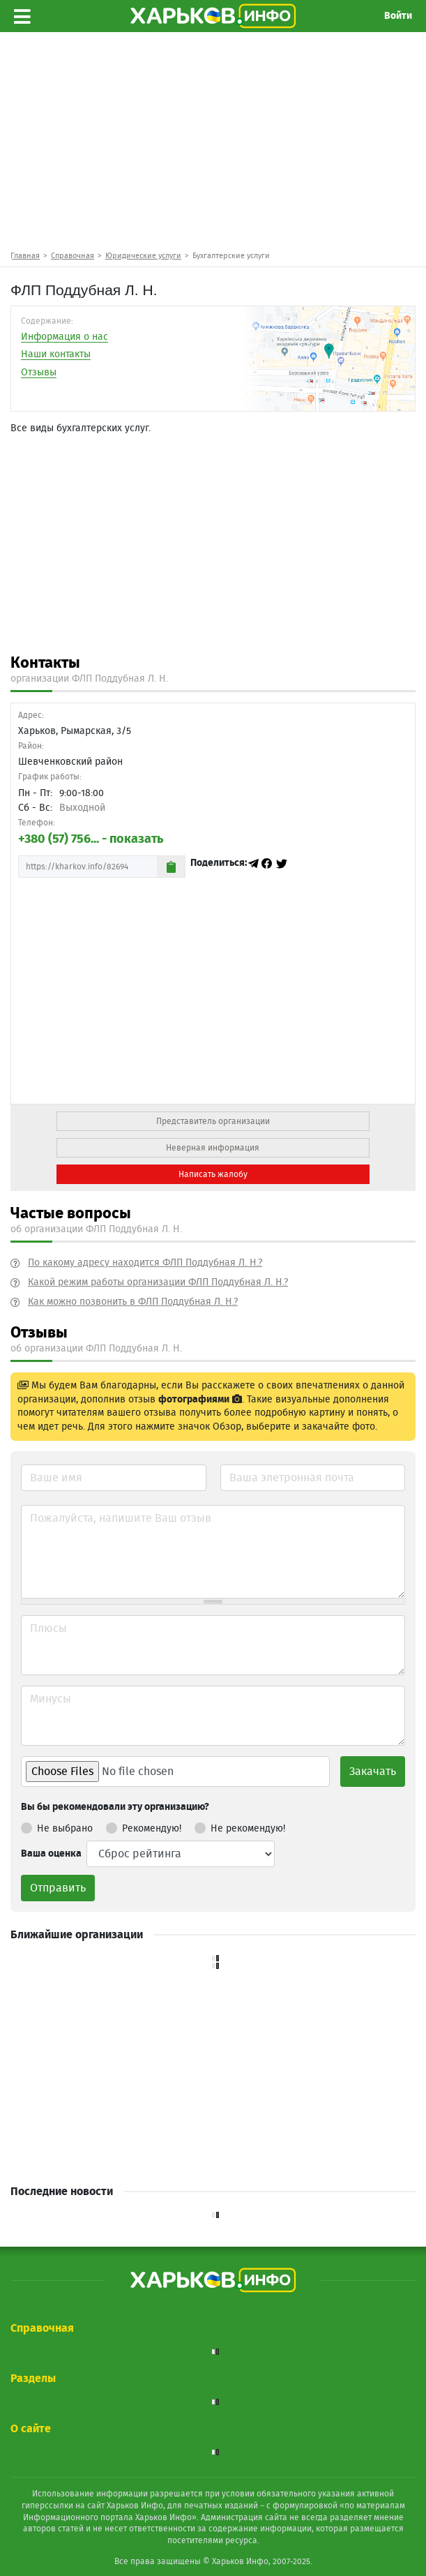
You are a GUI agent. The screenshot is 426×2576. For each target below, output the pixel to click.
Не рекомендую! (240, 1826)
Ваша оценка (51, 1854)
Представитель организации (213, 1121)
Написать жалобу (213, 1174)
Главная (25, 256)
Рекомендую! (143, 1826)
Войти (398, 16)
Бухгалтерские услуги (231, 256)
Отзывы (38, 372)
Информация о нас (64, 337)
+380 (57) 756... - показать (90, 839)
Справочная (72, 256)
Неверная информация (212, 1148)
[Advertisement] (213, 140)
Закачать (372, 1771)
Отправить (58, 1888)
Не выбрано (57, 1826)
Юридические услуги (143, 256)
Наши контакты (56, 354)
